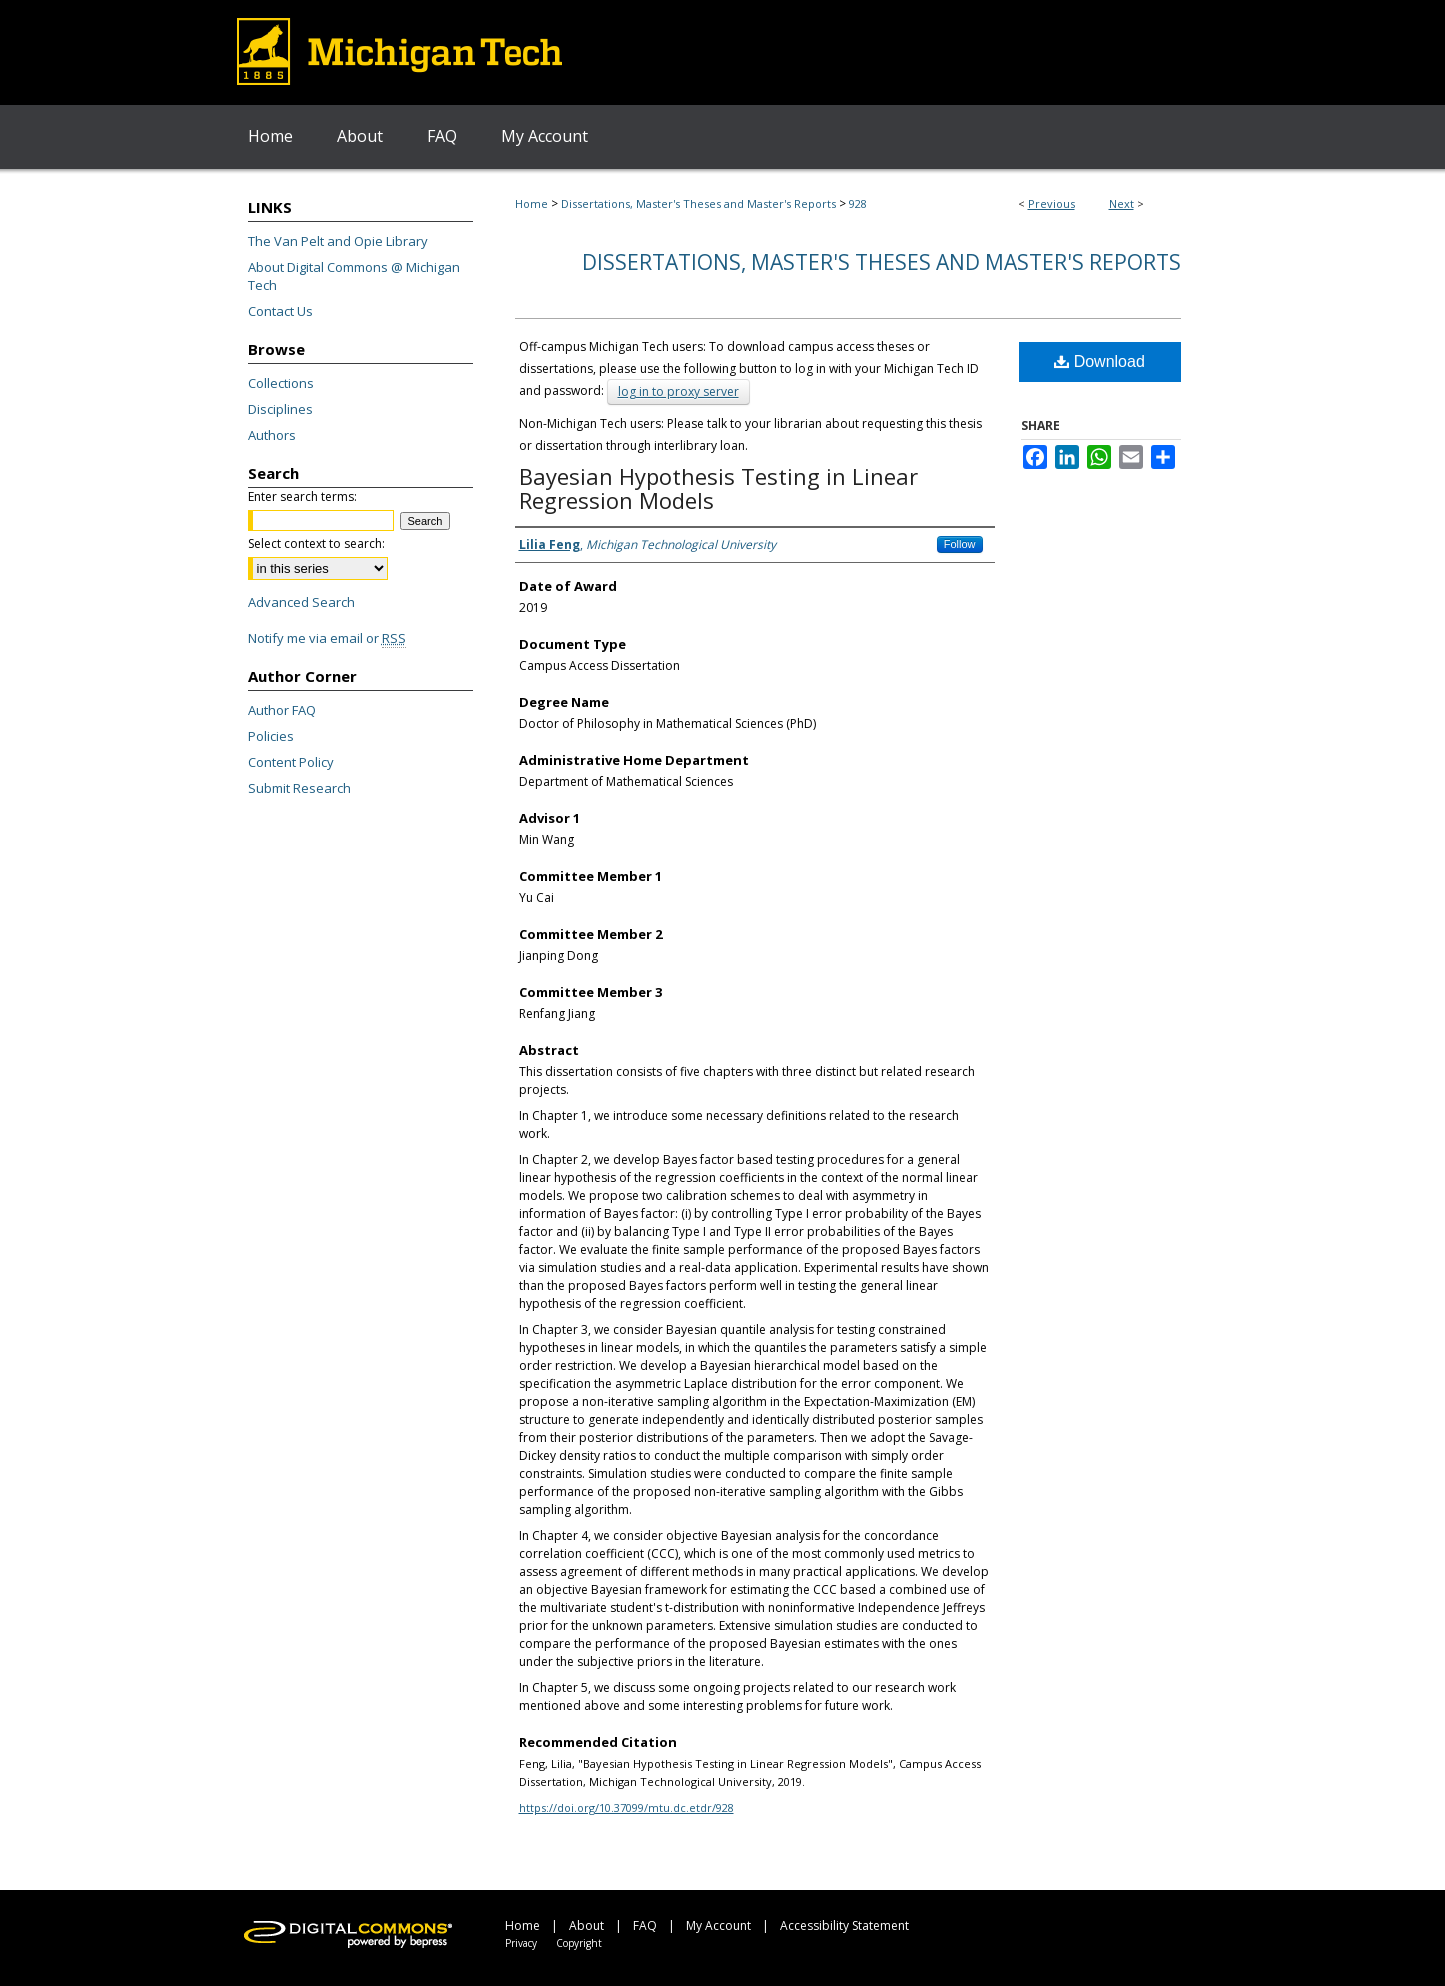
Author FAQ (282, 710)
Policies (271, 736)
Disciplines (280, 409)
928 (858, 203)
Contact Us (280, 311)
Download (1099, 361)
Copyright (579, 1943)
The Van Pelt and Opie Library (338, 241)
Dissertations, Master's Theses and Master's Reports (698, 203)
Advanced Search (301, 602)
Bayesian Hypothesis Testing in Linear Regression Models (718, 488)
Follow (960, 544)
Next (1121, 203)
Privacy (521, 1943)
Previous (1051, 203)
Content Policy (291, 762)
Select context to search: (316, 543)
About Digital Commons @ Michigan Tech (354, 276)
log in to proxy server (678, 391)
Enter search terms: (302, 496)
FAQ (645, 1925)
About (586, 1925)
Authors (272, 435)
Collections (281, 383)
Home (531, 203)
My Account (718, 1925)
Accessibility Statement (844, 1925)
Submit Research (299, 788)
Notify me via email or (327, 638)
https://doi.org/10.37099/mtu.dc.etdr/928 (626, 1807)
